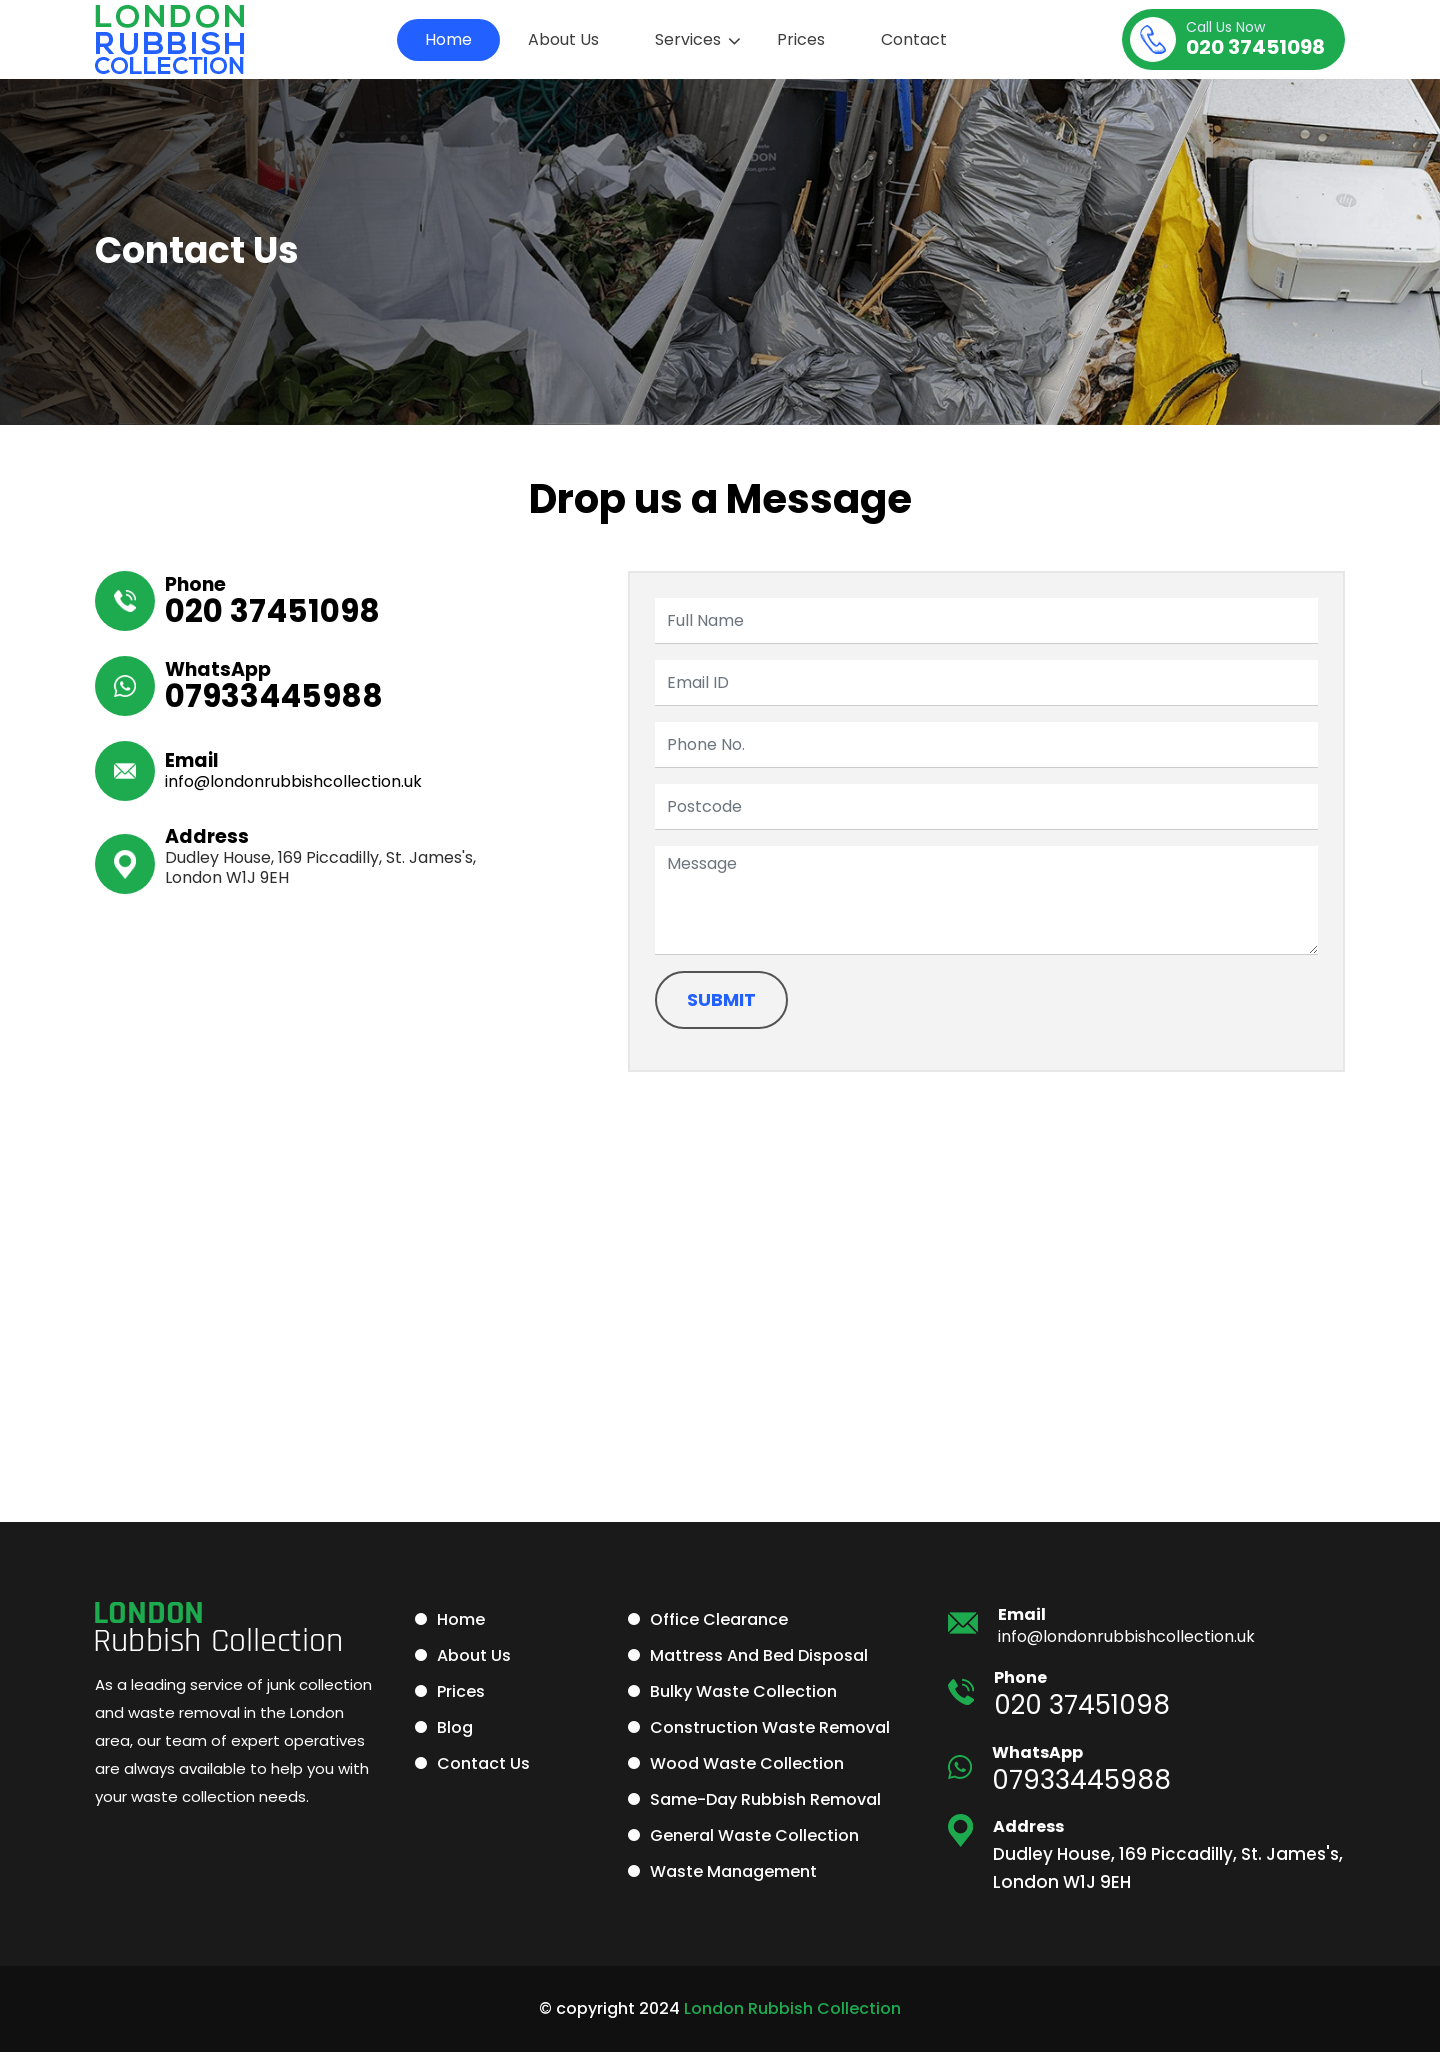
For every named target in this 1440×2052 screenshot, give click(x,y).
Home (448, 39)
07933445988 (274, 696)
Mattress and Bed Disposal (759, 1655)
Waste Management (733, 1871)
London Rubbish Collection (792, 2008)
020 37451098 (1255, 40)
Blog (455, 1727)
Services (688, 39)
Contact (914, 39)
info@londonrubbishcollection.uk (293, 781)
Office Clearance (719, 1619)
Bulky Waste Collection (743, 1691)
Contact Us (483, 1763)
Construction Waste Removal (770, 1727)
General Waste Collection (754, 1835)
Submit (721, 999)
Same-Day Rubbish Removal (765, 1799)
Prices (801, 39)
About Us (563, 39)
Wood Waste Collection (747, 1763)
